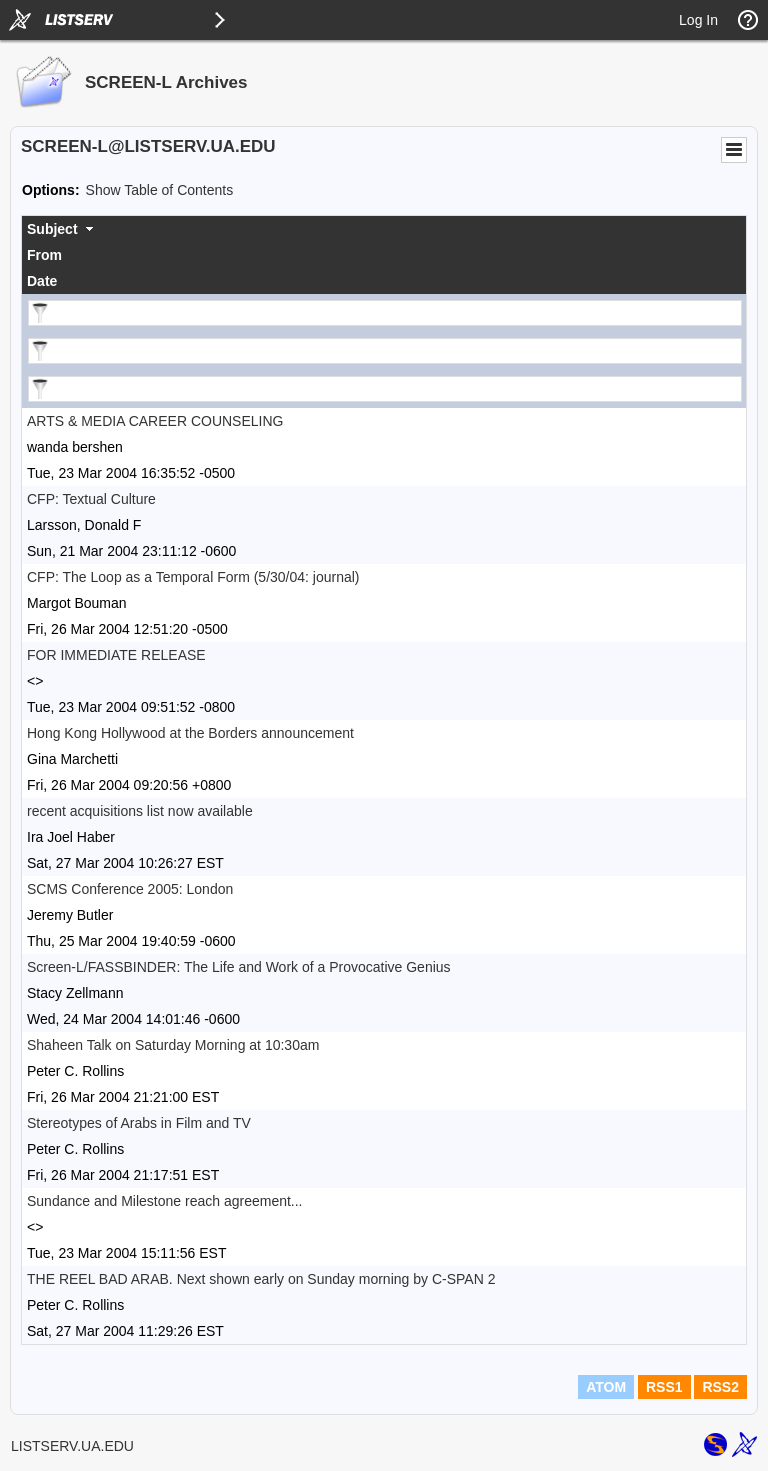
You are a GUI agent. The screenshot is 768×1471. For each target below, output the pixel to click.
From (44, 255)
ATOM (606, 1387)
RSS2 (720, 1387)
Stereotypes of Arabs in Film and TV (139, 1123)
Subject (52, 229)
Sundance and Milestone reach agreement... (165, 1201)
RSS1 (664, 1387)
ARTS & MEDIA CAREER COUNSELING (155, 421)
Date (42, 281)
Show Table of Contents (160, 190)
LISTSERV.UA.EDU (72, 1446)
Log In (698, 20)
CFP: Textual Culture (91, 499)
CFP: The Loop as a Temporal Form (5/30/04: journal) (193, 577)
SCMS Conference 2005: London (130, 889)
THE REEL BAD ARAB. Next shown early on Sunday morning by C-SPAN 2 (261, 1279)
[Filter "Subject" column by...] (385, 313)
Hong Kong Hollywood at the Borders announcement (190, 733)
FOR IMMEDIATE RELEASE (116, 655)
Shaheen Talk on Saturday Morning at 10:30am (173, 1045)
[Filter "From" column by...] (385, 351)
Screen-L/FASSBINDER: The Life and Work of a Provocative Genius (239, 967)
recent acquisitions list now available (140, 811)
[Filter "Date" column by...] (385, 389)
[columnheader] (384, 229)
